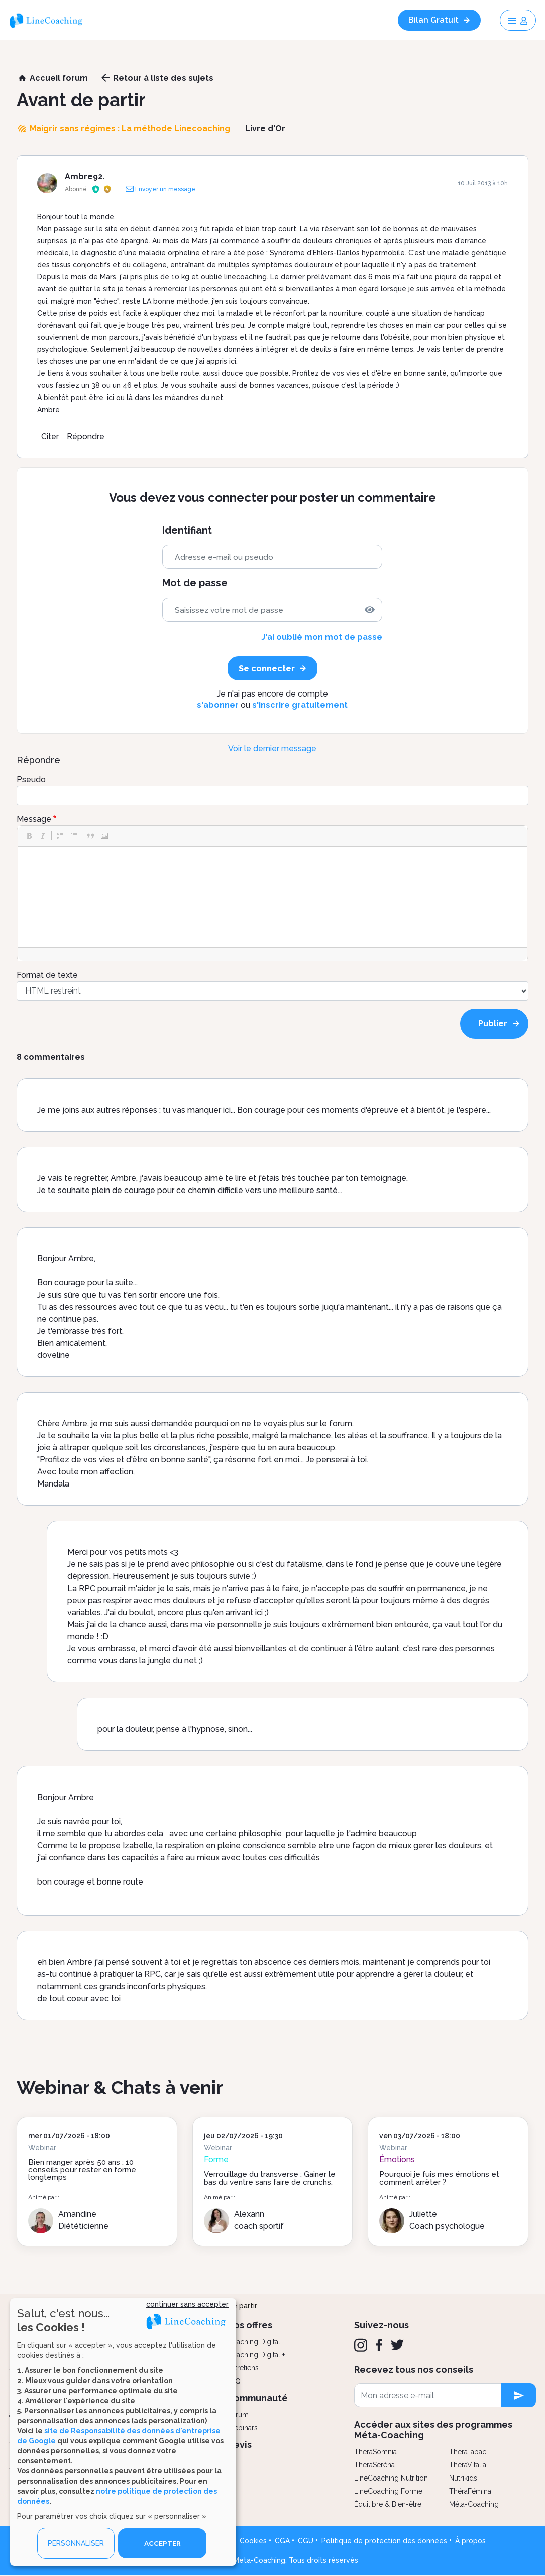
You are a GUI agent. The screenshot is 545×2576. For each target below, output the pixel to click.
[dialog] (123, 2432)
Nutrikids (463, 2478)
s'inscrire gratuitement (300, 705)
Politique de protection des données (384, 2541)
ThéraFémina (470, 2491)
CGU (305, 2541)
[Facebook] (379, 2345)
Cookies (253, 2541)
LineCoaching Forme (388, 2491)
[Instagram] (360, 2345)
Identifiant (187, 530)
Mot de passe (195, 583)
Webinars (242, 2428)
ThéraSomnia (375, 2452)
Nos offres (249, 2325)
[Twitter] (397, 2344)
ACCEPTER (162, 2543)
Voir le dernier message (272, 748)
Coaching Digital (253, 2342)
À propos (470, 2541)
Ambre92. (84, 176)
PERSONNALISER (76, 2543)
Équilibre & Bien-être (387, 2504)
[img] (370, 609)
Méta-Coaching (474, 2504)
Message (34, 819)
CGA (282, 2541)
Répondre (85, 436)
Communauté (257, 2398)
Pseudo (31, 779)
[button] (29, 835)
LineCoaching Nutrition (391, 2478)
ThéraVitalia (467, 2465)
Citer (50, 436)
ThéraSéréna (374, 2465)
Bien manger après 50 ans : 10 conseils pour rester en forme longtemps (82, 2170)
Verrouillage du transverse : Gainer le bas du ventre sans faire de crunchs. (270, 2178)
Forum (238, 2415)
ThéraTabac (467, 2452)
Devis (239, 2444)
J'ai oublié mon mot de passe (321, 637)
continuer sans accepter (187, 2304)
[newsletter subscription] (518, 2395)
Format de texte (47, 975)
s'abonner (218, 705)
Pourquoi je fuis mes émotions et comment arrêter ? (439, 2178)
